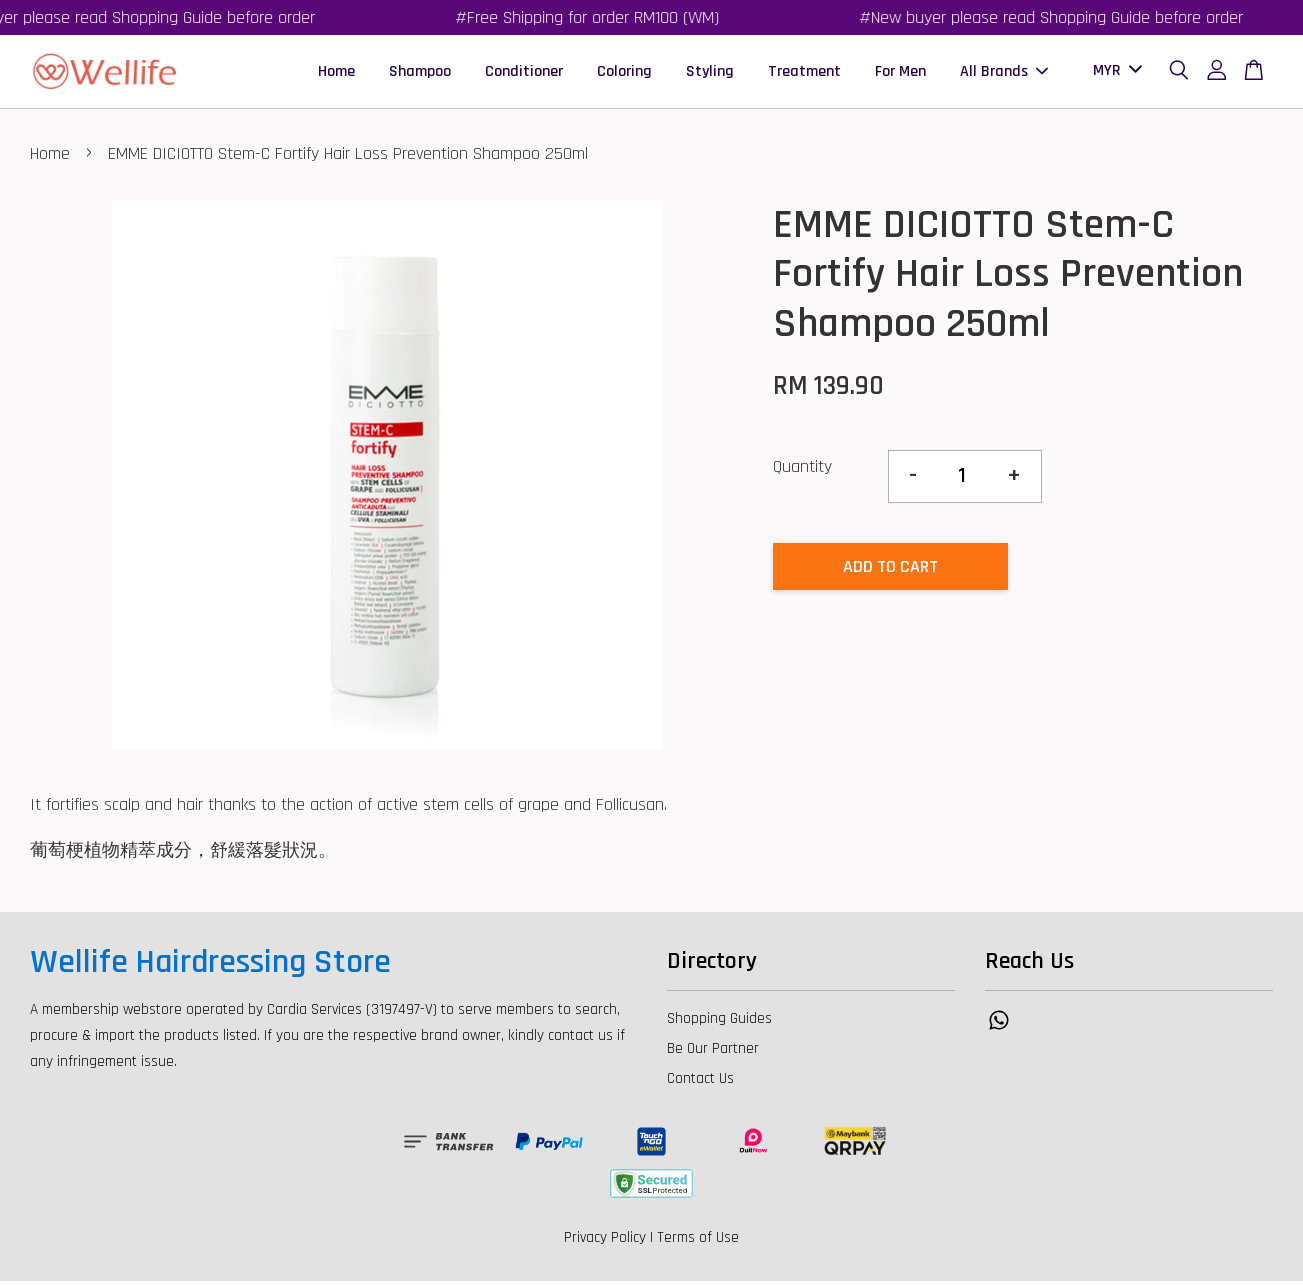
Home (336, 73)
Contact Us (700, 1082)
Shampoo (420, 73)
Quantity (802, 471)
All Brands (1004, 73)
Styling (710, 73)
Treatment (804, 73)
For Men (900, 73)
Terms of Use (698, 1241)
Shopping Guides (719, 1022)
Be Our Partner (713, 1052)
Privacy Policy (605, 1241)
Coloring (624, 73)
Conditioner (524, 73)
